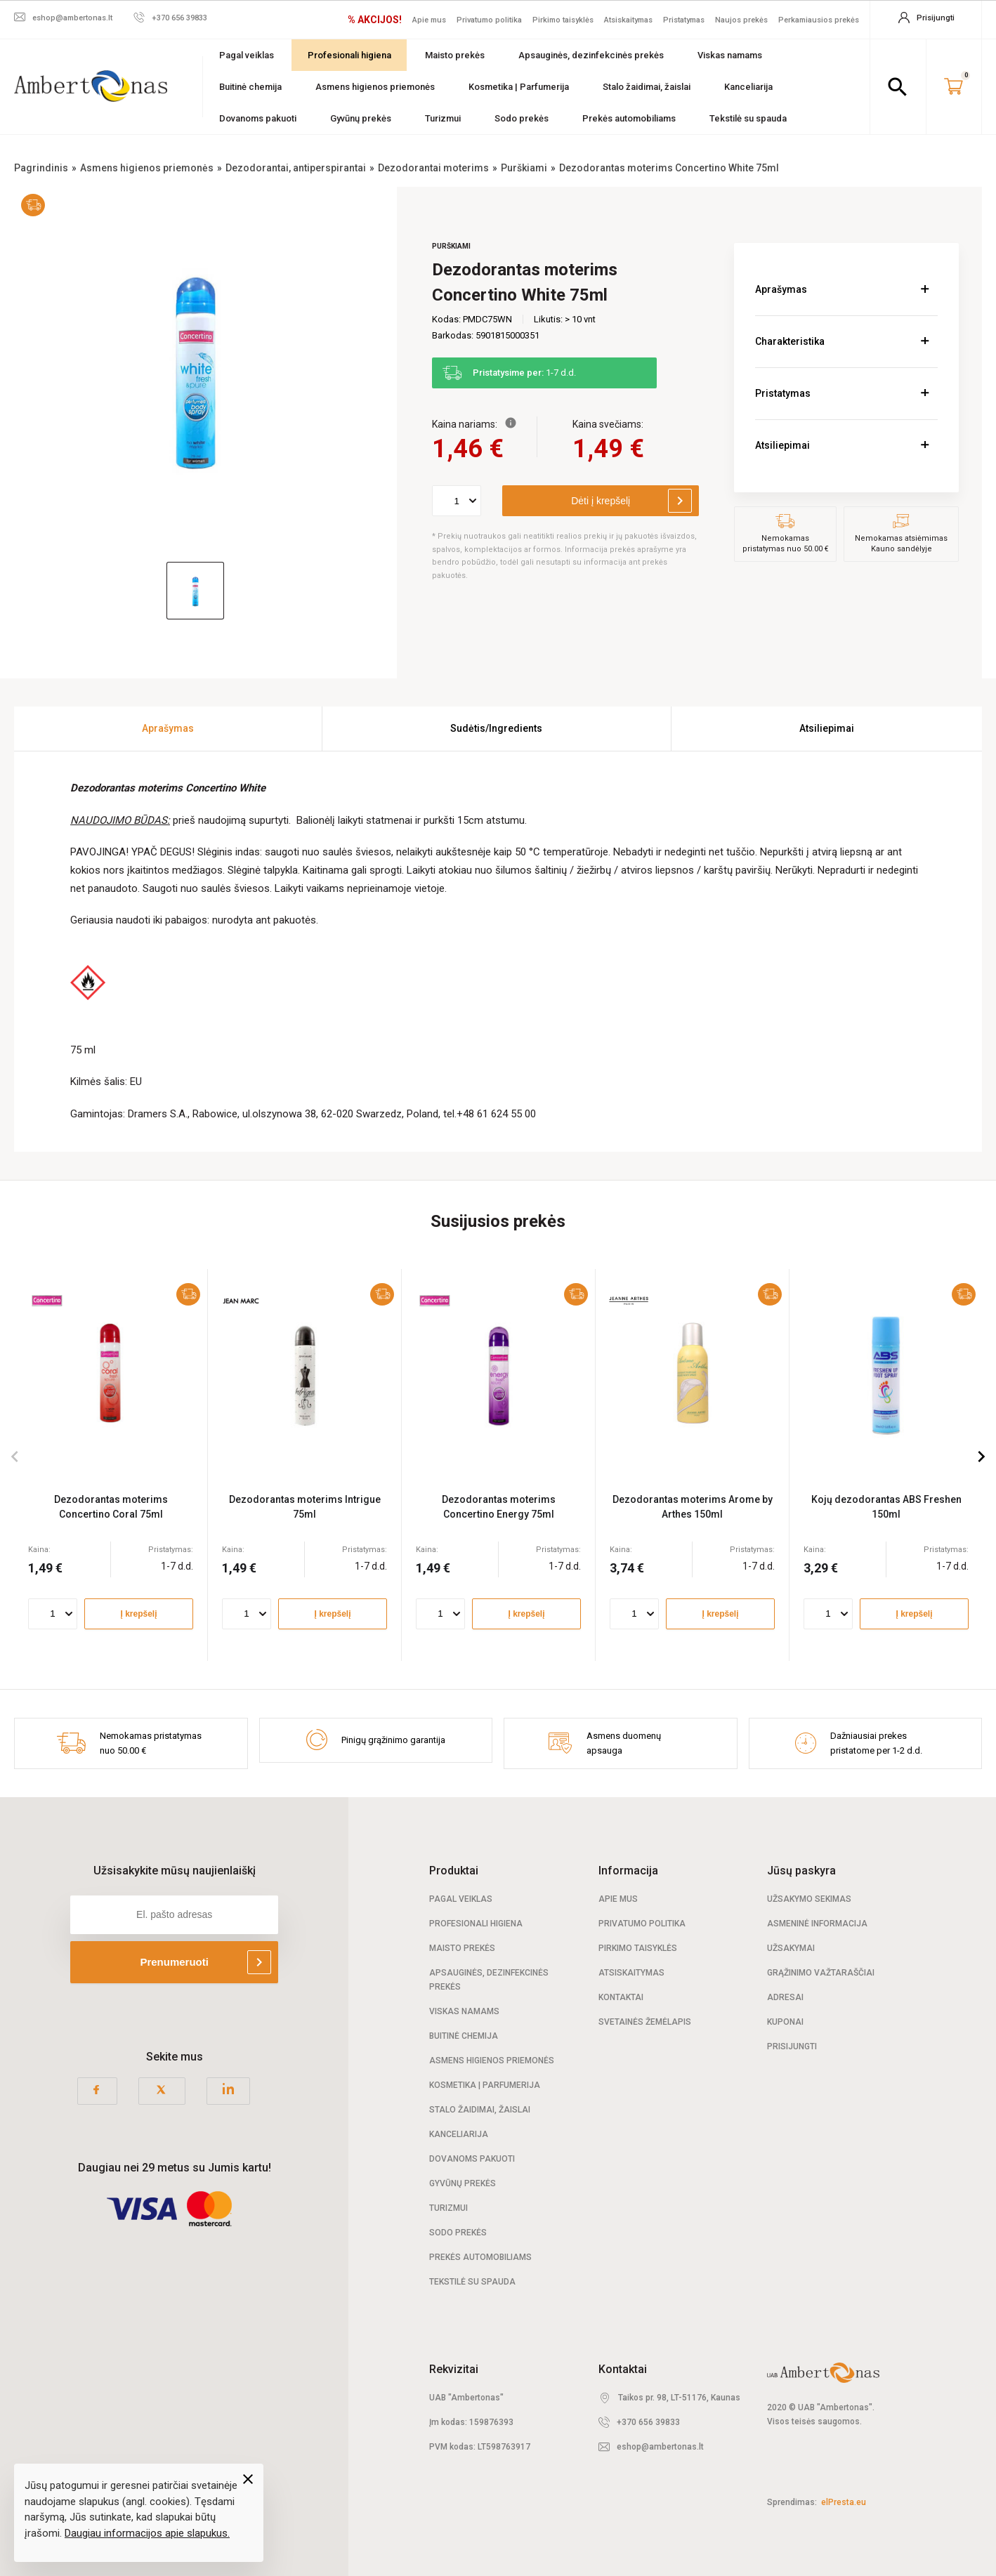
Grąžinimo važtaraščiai (820, 1973)
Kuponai (785, 2022)
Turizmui (443, 118)
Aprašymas (781, 289)
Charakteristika (790, 341)
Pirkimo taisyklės (563, 20)
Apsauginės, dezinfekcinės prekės (591, 55)
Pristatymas (684, 20)
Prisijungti (792, 2046)
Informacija (628, 1870)
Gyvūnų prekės (360, 118)
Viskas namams (729, 55)
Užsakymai (791, 1948)
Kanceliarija (748, 86)
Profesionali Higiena (476, 1923)
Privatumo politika (489, 20)
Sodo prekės (521, 118)
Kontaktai (620, 1997)
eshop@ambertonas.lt (660, 2447)
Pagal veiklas (246, 55)
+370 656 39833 (648, 2422)
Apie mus (429, 20)
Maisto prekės (455, 55)
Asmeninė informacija (817, 1923)
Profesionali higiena (349, 55)
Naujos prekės (741, 20)
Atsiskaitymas (628, 20)
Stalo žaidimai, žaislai (646, 86)
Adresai (785, 1997)
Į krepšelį (138, 1613)
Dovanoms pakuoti (257, 118)
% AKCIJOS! (375, 19)
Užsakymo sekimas (809, 1899)
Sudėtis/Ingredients (496, 728)
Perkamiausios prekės (818, 20)
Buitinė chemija (250, 86)
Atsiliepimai (782, 445)
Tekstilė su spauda (748, 118)
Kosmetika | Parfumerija (518, 86)
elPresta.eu (843, 2502)
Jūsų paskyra (801, 1870)
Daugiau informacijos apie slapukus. (147, 2533)
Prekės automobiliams (629, 118)
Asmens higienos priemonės (375, 86)
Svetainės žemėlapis (644, 2022)
